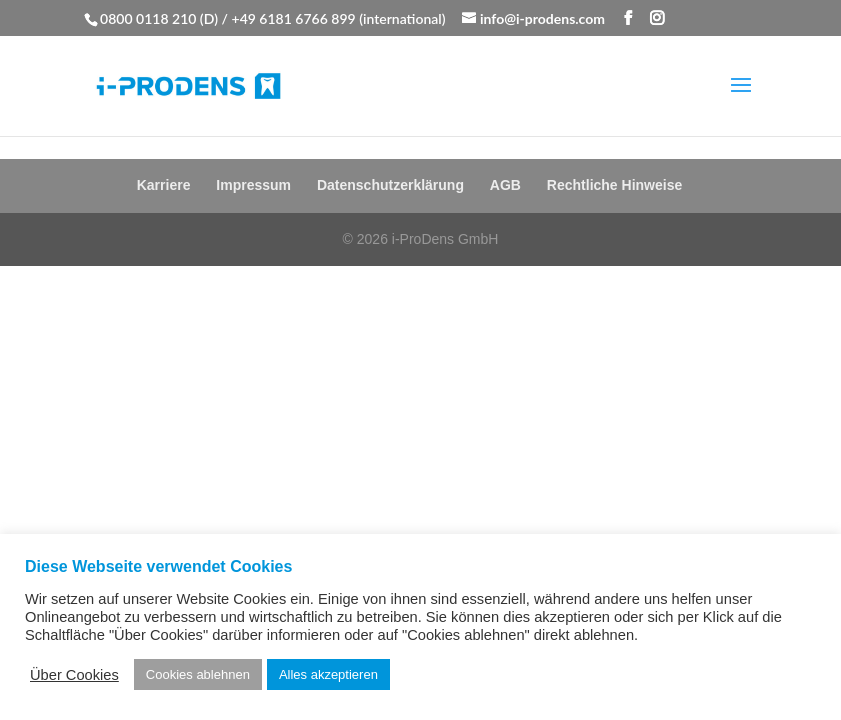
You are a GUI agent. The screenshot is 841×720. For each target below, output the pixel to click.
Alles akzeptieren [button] (328, 674)
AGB (505, 185)
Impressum (253, 185)
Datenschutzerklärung (390, 185)
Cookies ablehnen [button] (198, 674)
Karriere (164, 185)
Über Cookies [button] (74, 675)
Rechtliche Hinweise (614, 185)
